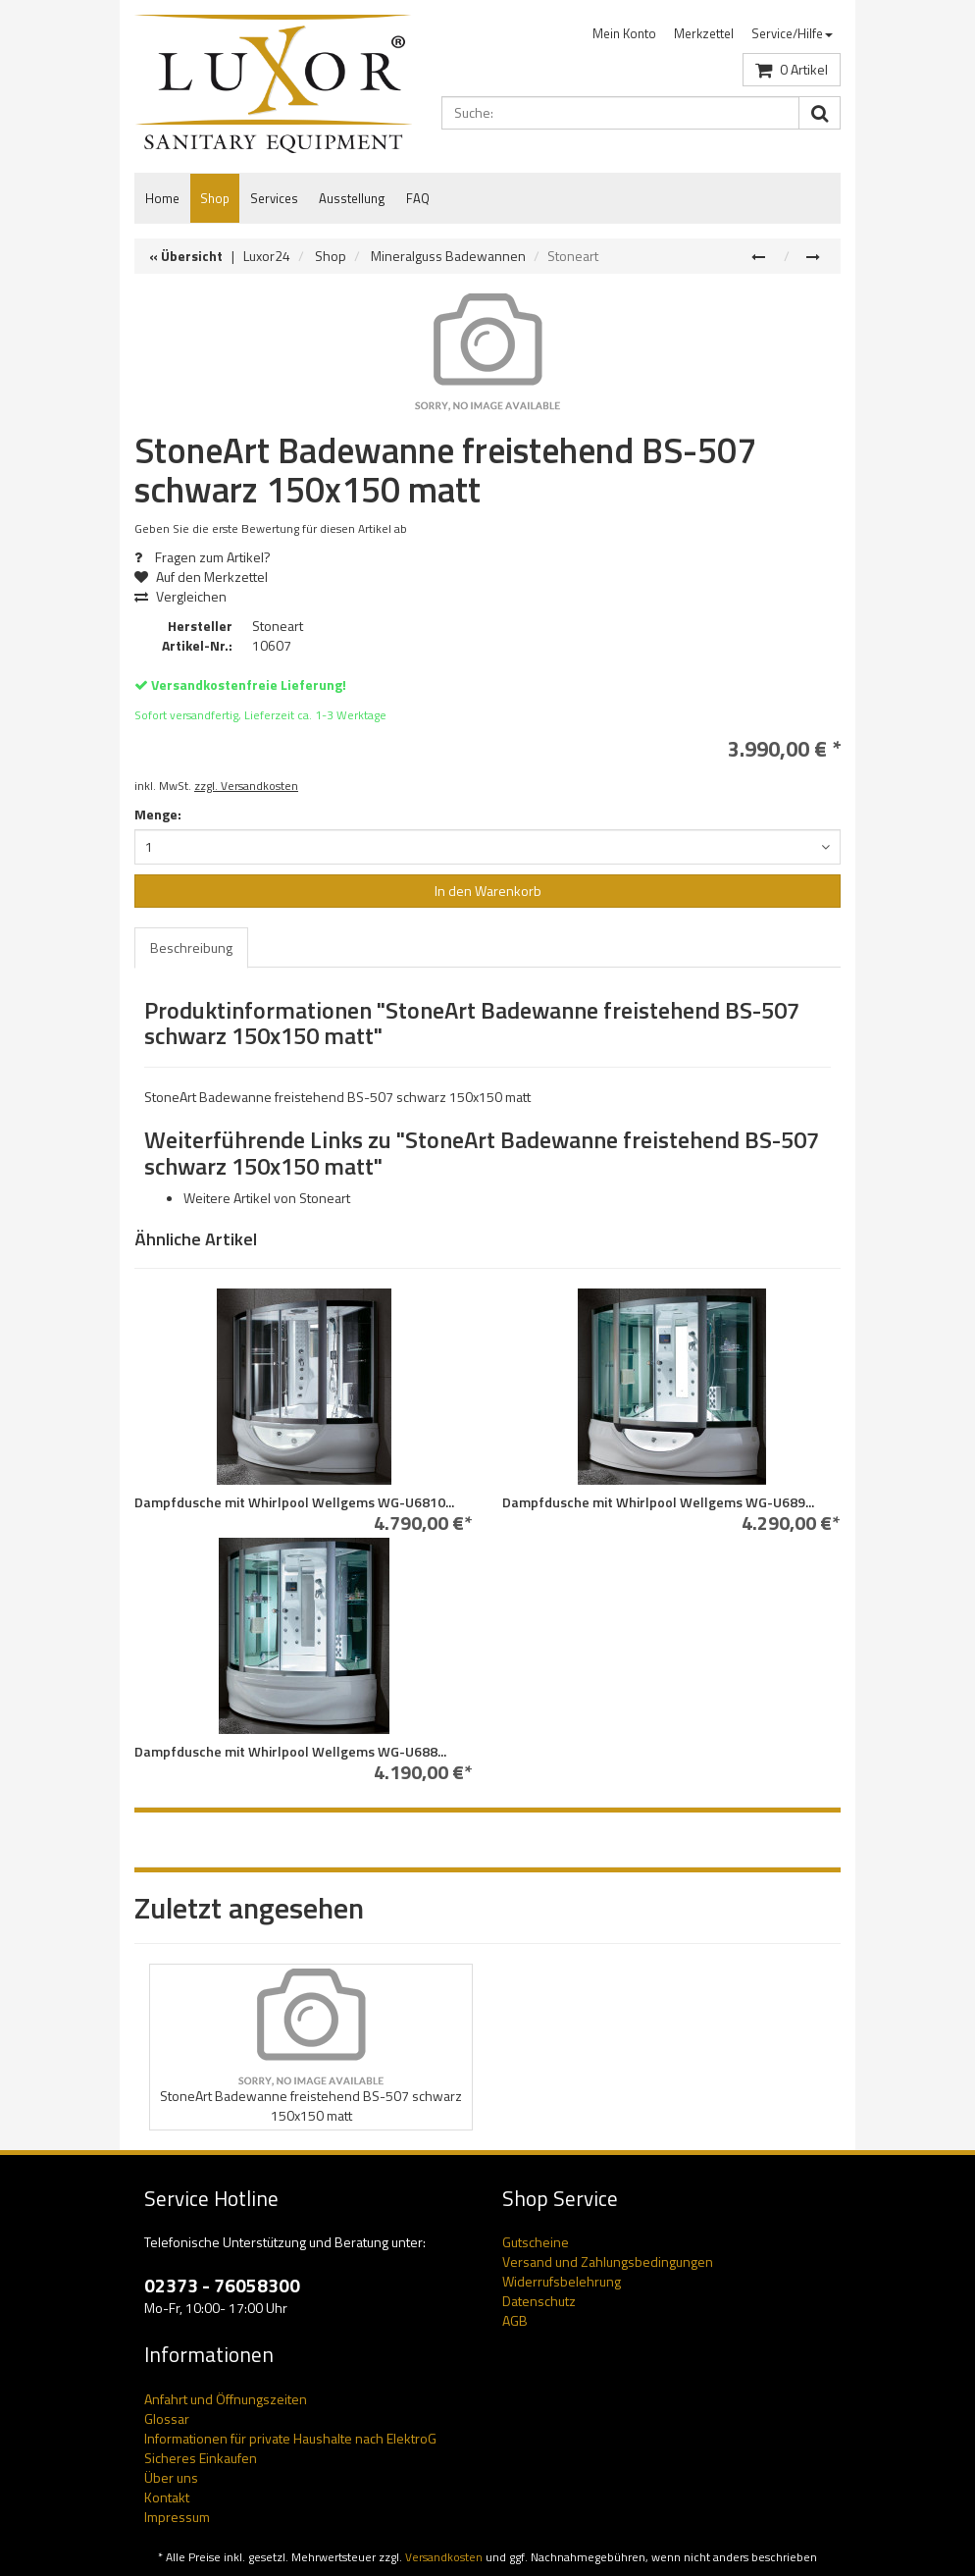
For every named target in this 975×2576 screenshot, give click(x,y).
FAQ (418, 198)
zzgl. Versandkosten (246, 786)
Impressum (177, 2516)
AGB (515, 2320)
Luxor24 (266, 255)
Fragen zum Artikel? (202, 557)
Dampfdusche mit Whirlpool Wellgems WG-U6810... (294, 1502)
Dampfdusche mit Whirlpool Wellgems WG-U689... (658, 1502)
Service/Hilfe (792, 33)
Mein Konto (624, 33)
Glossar (166, 2418)
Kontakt (166, 2497)
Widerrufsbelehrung (561, 2281)
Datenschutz (539, 2300)
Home (162, 198)
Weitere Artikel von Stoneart (266, 1197)
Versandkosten (444, 2557)
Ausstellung (352, 198)
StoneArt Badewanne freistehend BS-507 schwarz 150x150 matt (311, 2105)
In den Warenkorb (488, 890)
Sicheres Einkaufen (200, 2457)
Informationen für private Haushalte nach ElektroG (290, 2438)
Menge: (157, 814)
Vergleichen (180, 596)
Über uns (171, 2477)
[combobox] (487, 847)
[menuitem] (624, 34)
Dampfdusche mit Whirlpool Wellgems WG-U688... (290, 1751)
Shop (215, 198)
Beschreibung (191, 947)
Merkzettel (704, 33)
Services (274, 198)
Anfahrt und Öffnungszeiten (225, 2399)
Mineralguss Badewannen (448, 255)
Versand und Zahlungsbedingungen (607, 2261)
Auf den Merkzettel (208, 576)
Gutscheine (535, 2242)
